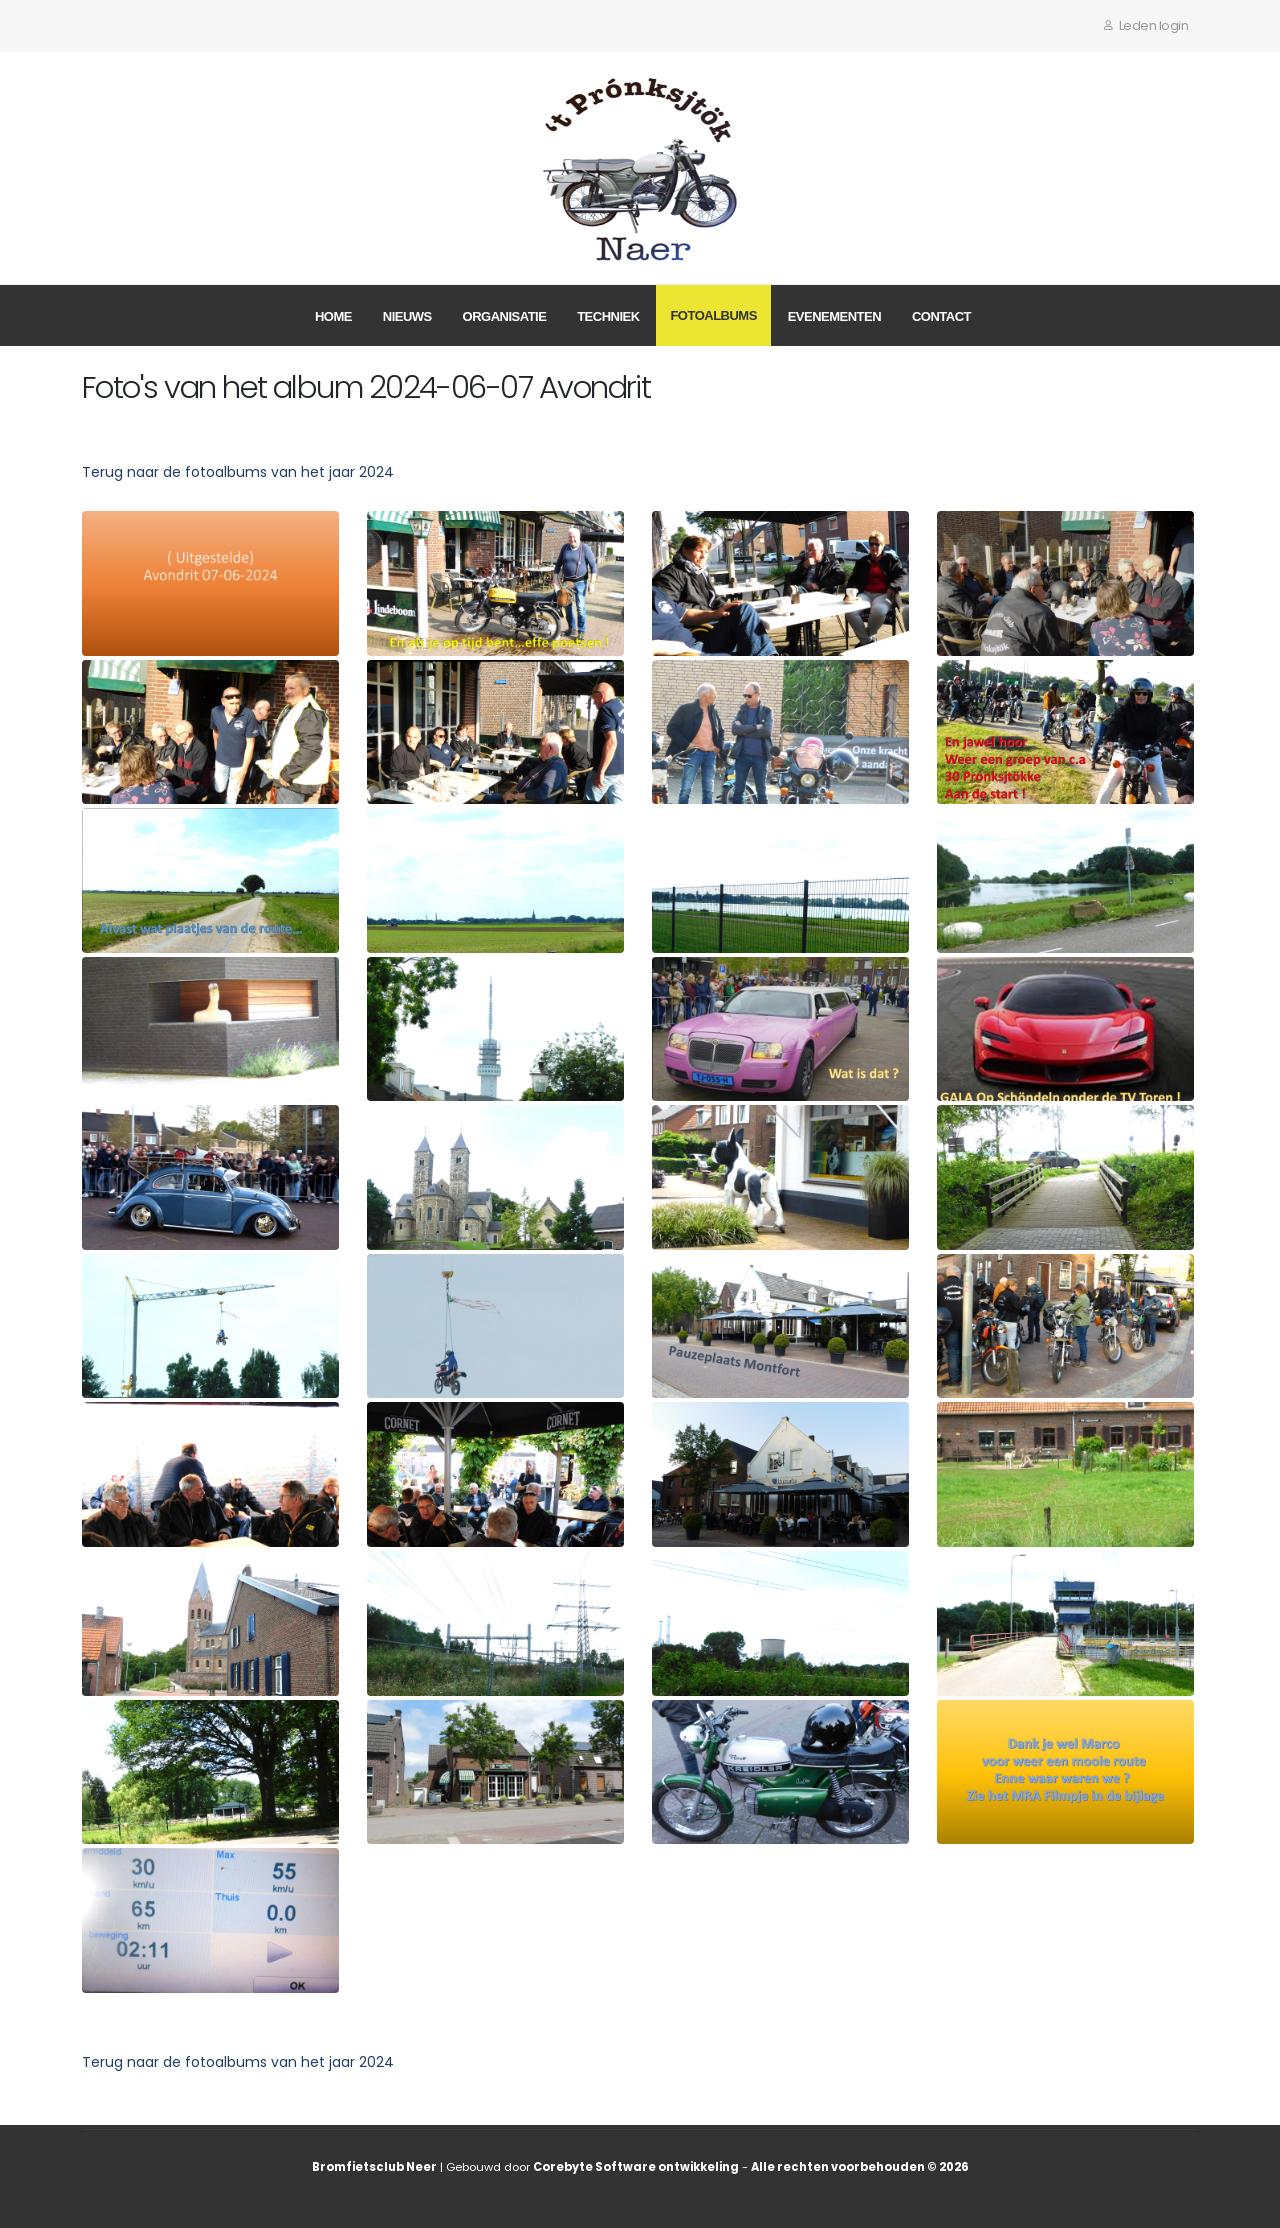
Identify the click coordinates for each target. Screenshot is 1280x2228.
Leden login (1146, 25)
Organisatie (505, 316)
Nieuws (407, 316)
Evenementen (834, 316)
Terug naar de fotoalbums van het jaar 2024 (238, 472)
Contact (941, 316)
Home (333, 316)
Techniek (608, 316)
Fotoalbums (713, 315)
